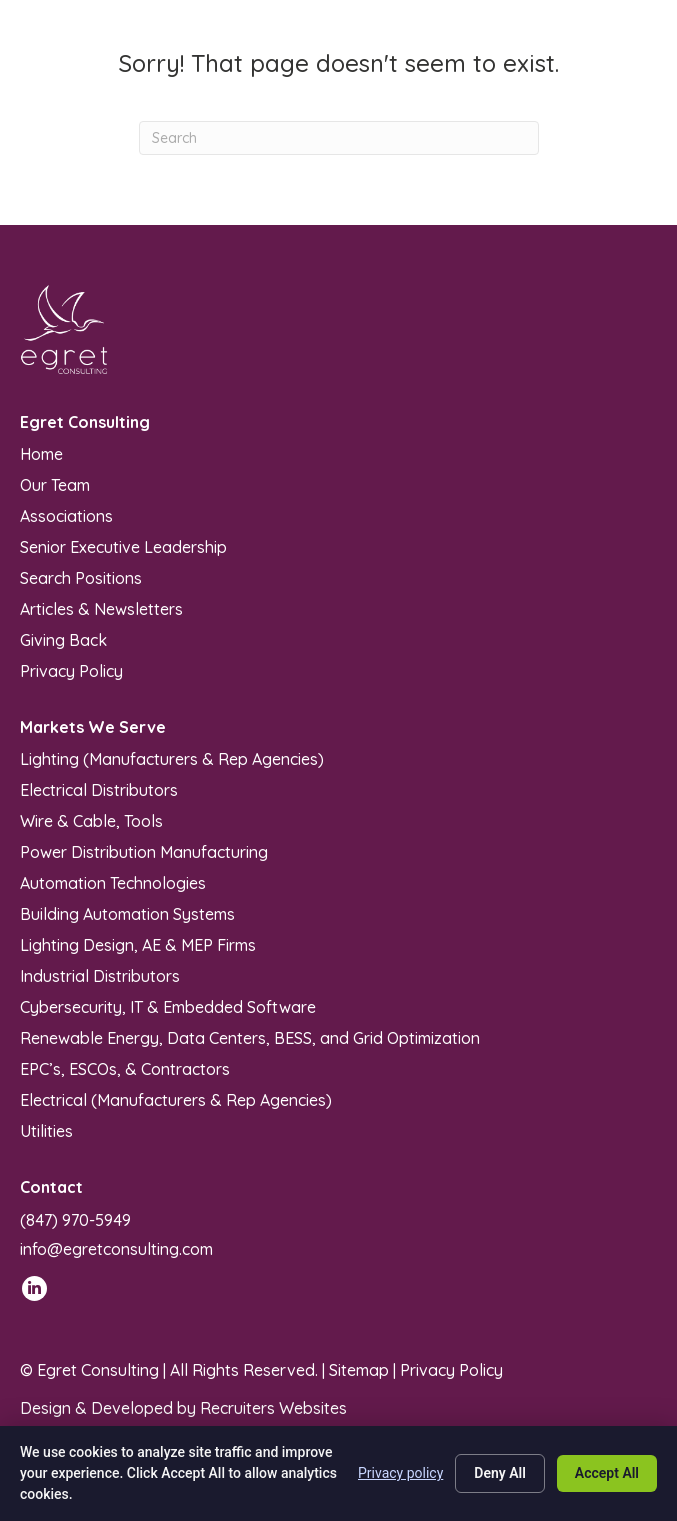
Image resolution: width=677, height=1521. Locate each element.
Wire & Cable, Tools (91, 820)
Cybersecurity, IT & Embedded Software (168, 1006)
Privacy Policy (71, 670)
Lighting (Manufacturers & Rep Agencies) (172, 758)
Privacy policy (400, 1473)
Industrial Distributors (100, 975)
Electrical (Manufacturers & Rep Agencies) (176, 1099)
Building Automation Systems (127, 913)
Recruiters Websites (273, 1408)
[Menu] (634, 60)
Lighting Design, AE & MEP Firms (138, 944)
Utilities (46, 1130)
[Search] (339, 138)
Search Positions (81, 577)
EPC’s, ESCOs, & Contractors (125, 1068)
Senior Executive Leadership (123, 546)
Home (41, 453)
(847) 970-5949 (75, 1220)
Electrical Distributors (99, 789)
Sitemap (359, 1370)
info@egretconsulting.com (116, 1249)
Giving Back (63, 639)
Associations (66, 515)
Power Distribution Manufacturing (144, 851)
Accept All (607, 1473)
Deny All (500, 1473)
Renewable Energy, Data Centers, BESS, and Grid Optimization (250, 1037)
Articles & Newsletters (101, 608)
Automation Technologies (113, 882)
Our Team (55, 484)
